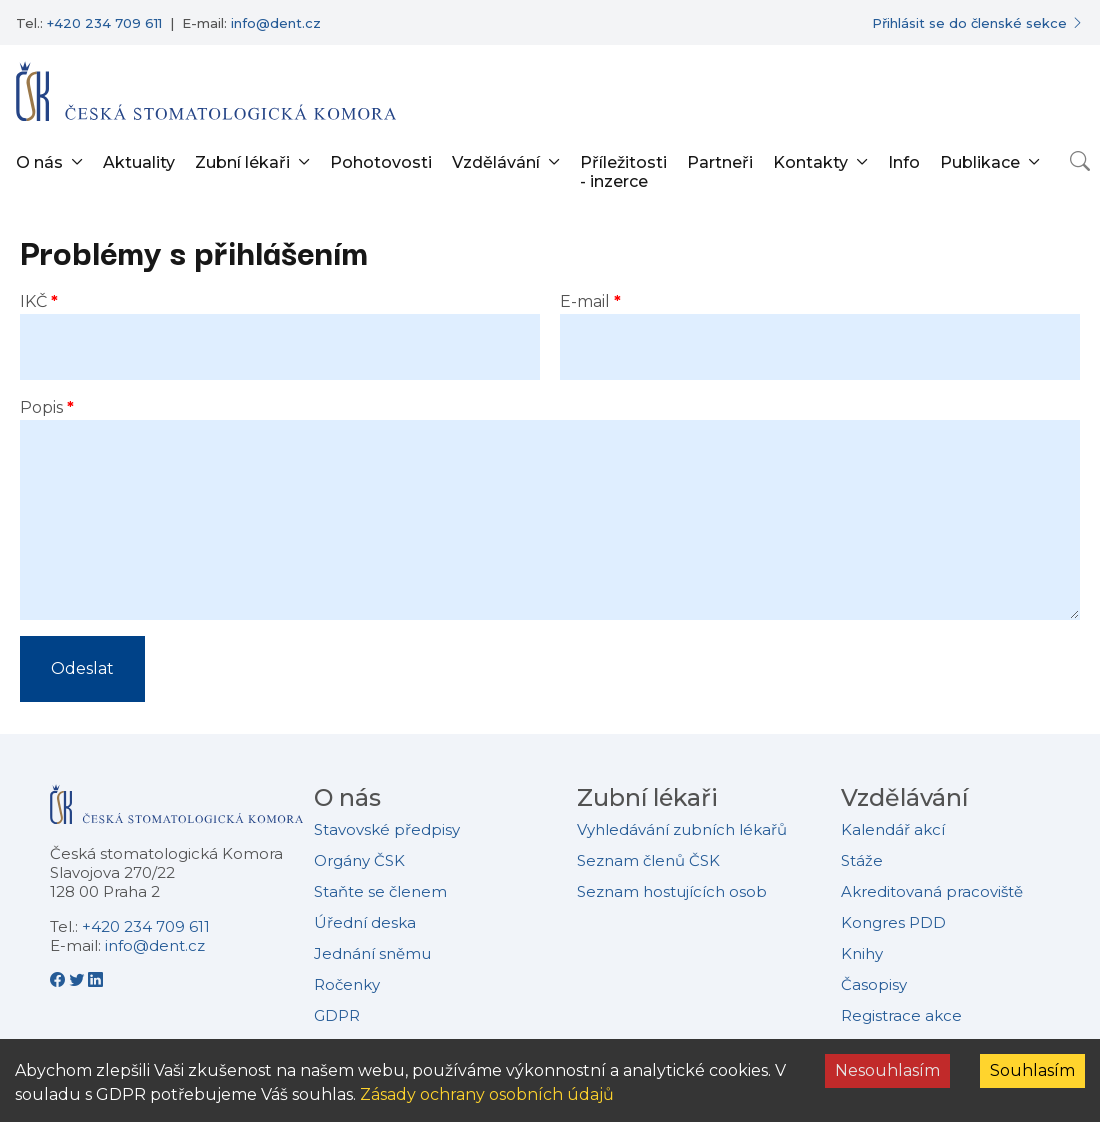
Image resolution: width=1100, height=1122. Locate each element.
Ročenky (347, 984)
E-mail (585, 301)
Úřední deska (365, 922)
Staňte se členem (380, 891)
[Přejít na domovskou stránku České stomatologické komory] (176, 811)
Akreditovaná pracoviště (932, 891)
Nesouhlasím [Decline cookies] (887, 1070)
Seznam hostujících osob (672, 891)
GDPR (337, 1015)
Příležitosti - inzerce (623, 172)
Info (904, 162)
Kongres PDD (893, 922)
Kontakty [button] (810, 162)
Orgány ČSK (359, 860)
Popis (41, 407)
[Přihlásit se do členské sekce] (978, 23)
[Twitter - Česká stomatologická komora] (78, 980)
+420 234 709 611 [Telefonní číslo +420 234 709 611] (104, 23)
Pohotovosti (381, 162)
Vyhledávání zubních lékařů (682, 829)
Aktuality (139, 162)
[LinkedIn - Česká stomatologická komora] (95, 980)
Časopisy (874, 984)
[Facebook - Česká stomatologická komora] (59, 980)
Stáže (862, 860)
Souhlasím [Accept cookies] (1032, 1070)
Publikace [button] (980, 162)
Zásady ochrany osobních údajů (487, 1094)
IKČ (33, 301)
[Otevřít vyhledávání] (1080, 161)
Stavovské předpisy (387, 829)
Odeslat (82, 668)
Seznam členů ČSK (648, 860)
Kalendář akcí (893, 829)
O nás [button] (39, 162)
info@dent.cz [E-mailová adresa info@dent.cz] (276, 23)
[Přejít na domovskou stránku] (206, 91)
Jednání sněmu (372, 953)
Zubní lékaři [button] (242, 162)
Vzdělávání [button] (496, 162)
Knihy (862, 953)
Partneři (720, 162)
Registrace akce (901, 1015)
